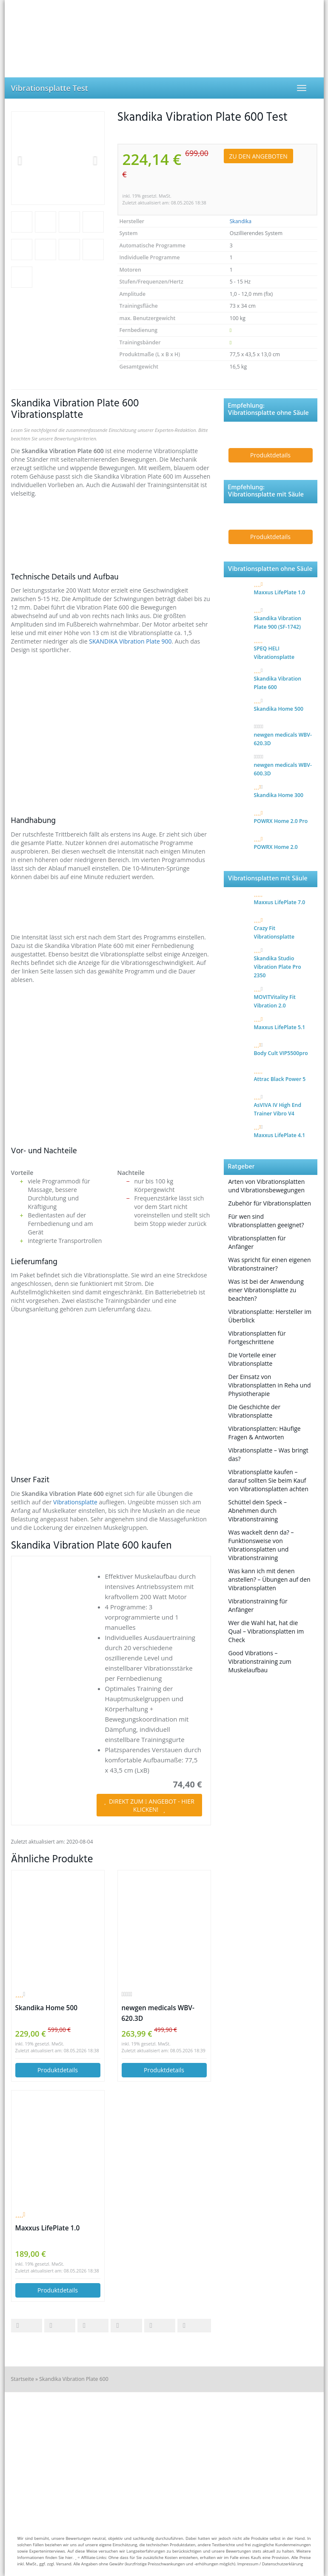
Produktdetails (57, 2070)
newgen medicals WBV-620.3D (158, 2013)
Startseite (22, 2379)
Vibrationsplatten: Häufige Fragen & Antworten (264, 1432)
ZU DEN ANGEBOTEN (258, 156)
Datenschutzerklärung (282, 2564)
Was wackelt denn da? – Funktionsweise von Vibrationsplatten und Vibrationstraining (261, 1545)
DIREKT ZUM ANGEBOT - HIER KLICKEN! (149, 1805)
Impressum (248, 2564)
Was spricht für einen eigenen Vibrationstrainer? (269, 1264)
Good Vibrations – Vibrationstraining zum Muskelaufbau (259, 1661)
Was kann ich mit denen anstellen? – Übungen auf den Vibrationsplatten (269, 1579)
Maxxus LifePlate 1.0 (47, 2228)
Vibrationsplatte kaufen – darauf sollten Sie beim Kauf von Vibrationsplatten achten (268, 1480)
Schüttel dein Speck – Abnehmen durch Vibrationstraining (257, 1510)
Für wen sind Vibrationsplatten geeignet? (266, 1220)
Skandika (240, 221)
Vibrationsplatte (76, 1502)
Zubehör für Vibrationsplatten (269, 1203)
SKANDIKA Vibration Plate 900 (130, 641)
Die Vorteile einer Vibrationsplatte (252, 1359)
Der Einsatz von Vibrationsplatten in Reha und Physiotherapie (269, 1385)
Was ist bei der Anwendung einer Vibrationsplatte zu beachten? (266, 1289)
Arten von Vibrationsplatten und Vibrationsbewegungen (266, 1185)
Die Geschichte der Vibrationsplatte (254, 1411)
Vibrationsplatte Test (49, 88)
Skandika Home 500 (46, 2007)
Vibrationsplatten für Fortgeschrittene (257, 1337)
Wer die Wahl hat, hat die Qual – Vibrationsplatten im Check (266, 1631)
